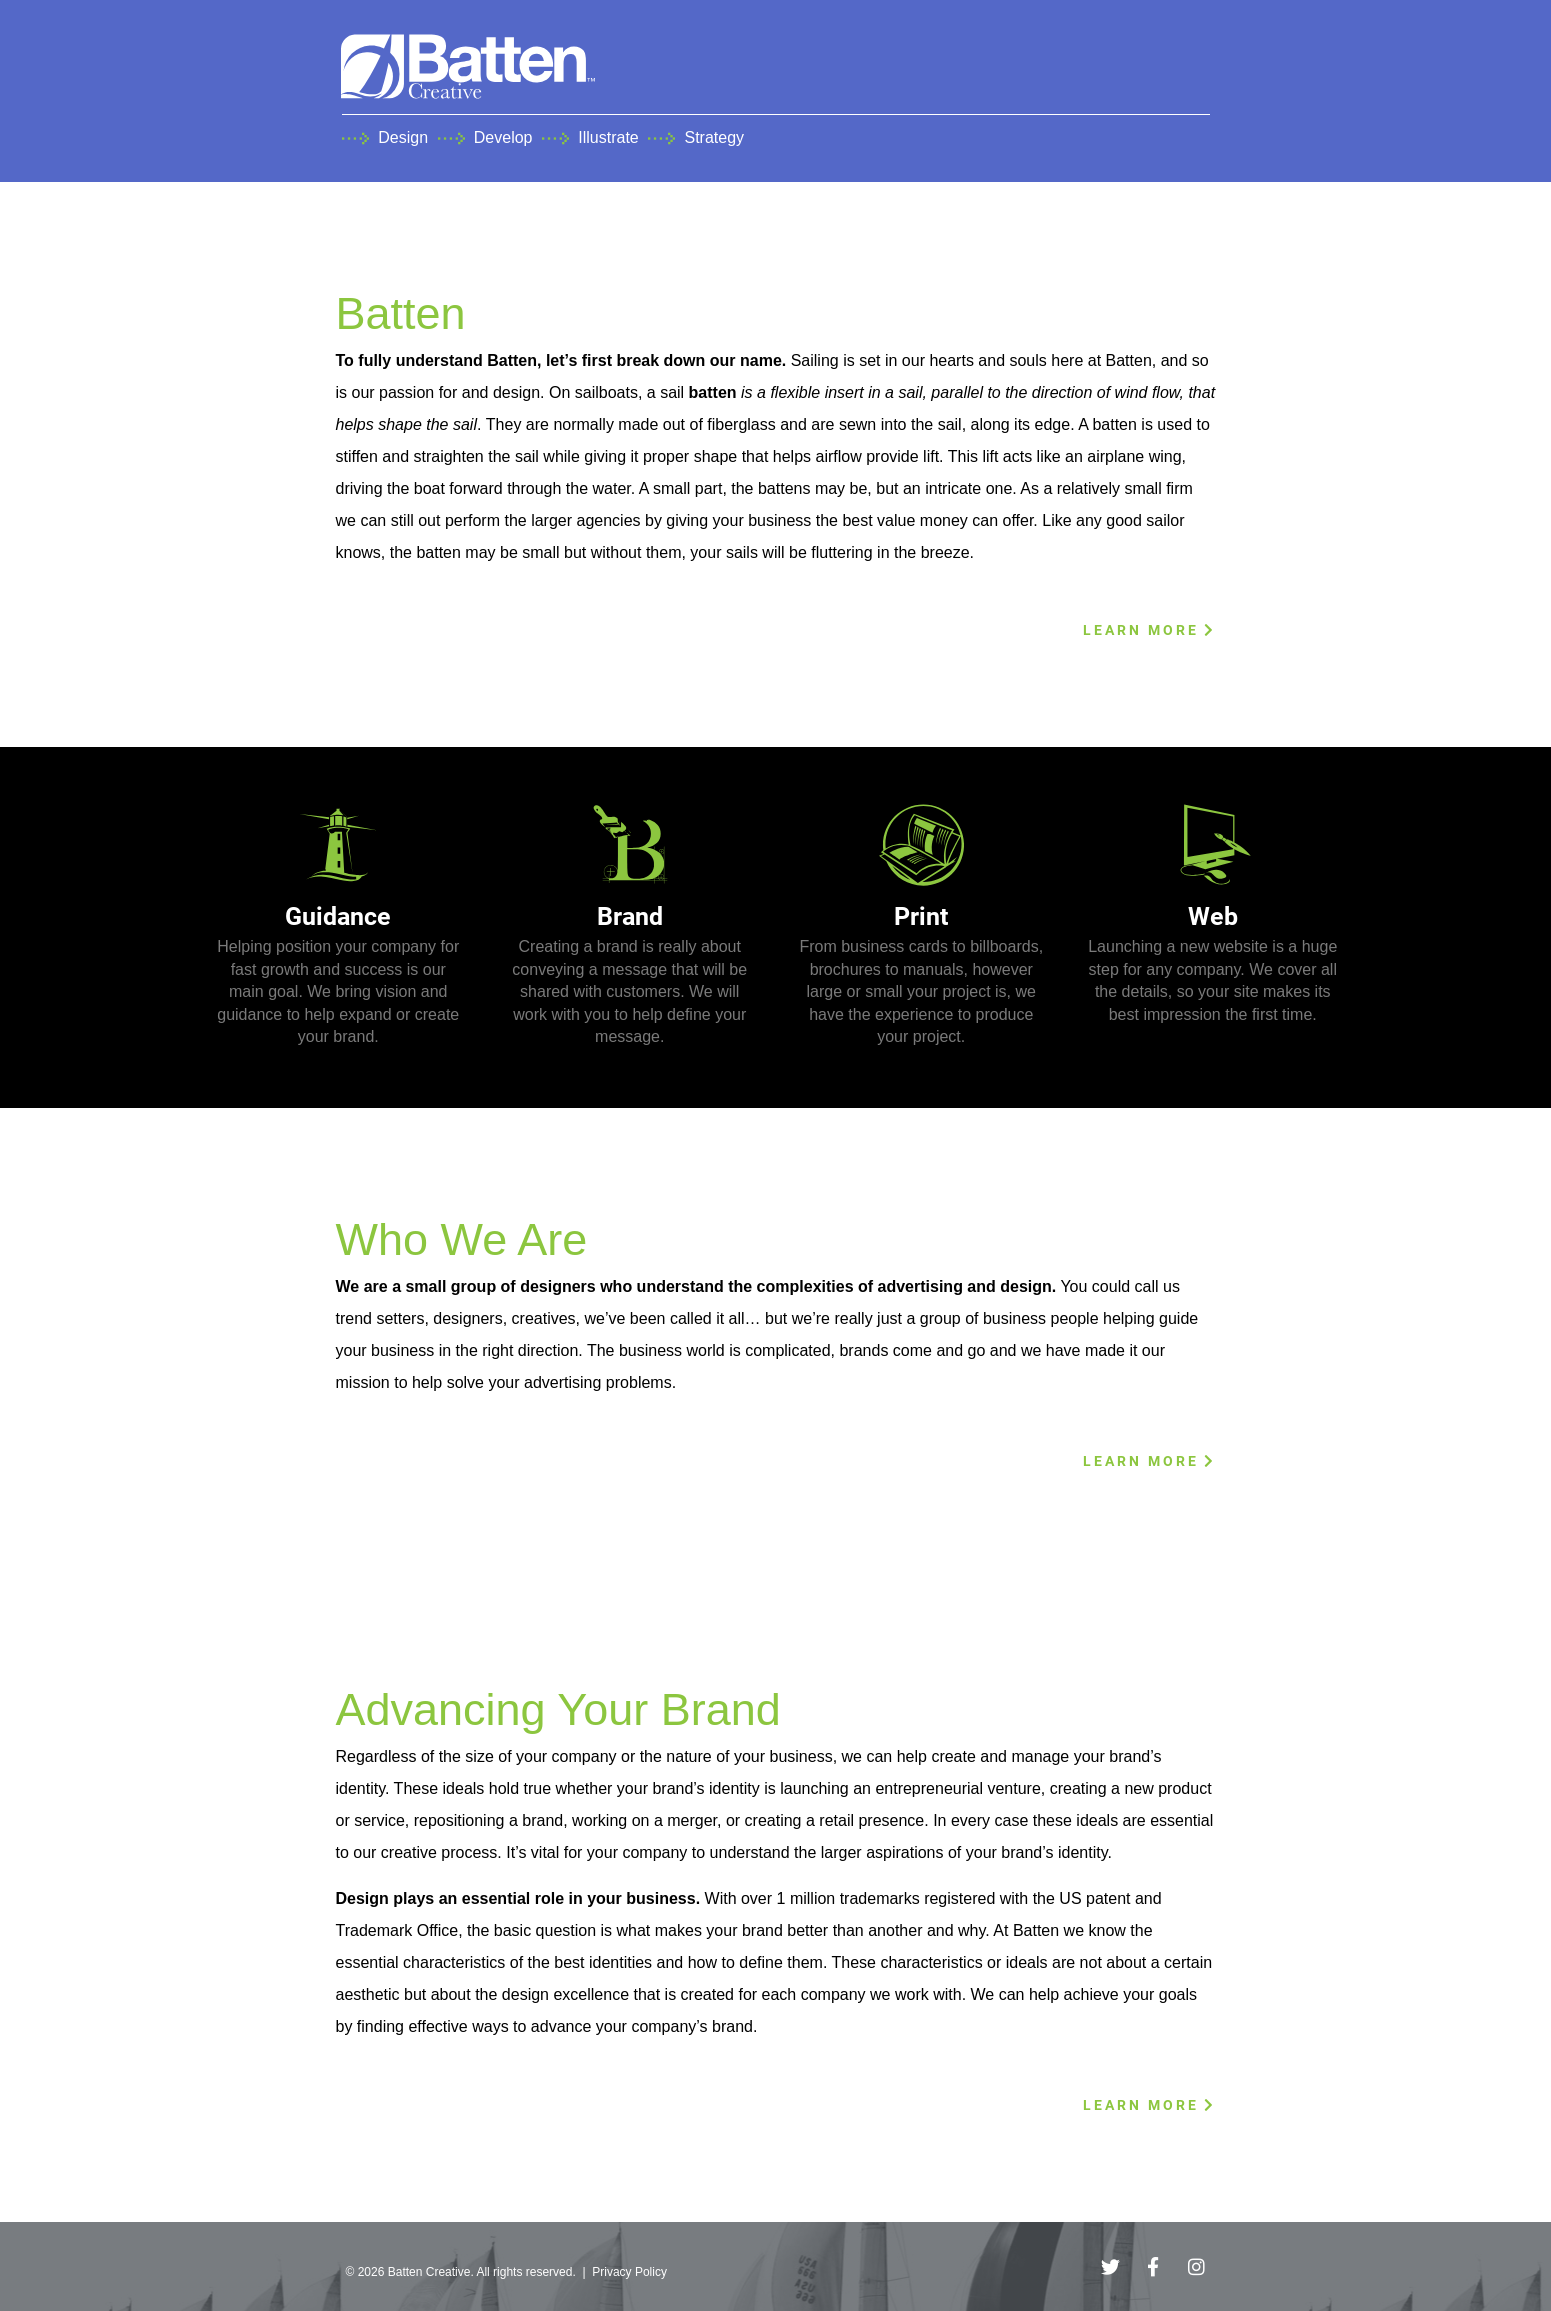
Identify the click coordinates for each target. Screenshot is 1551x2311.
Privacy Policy (629, 2272)
